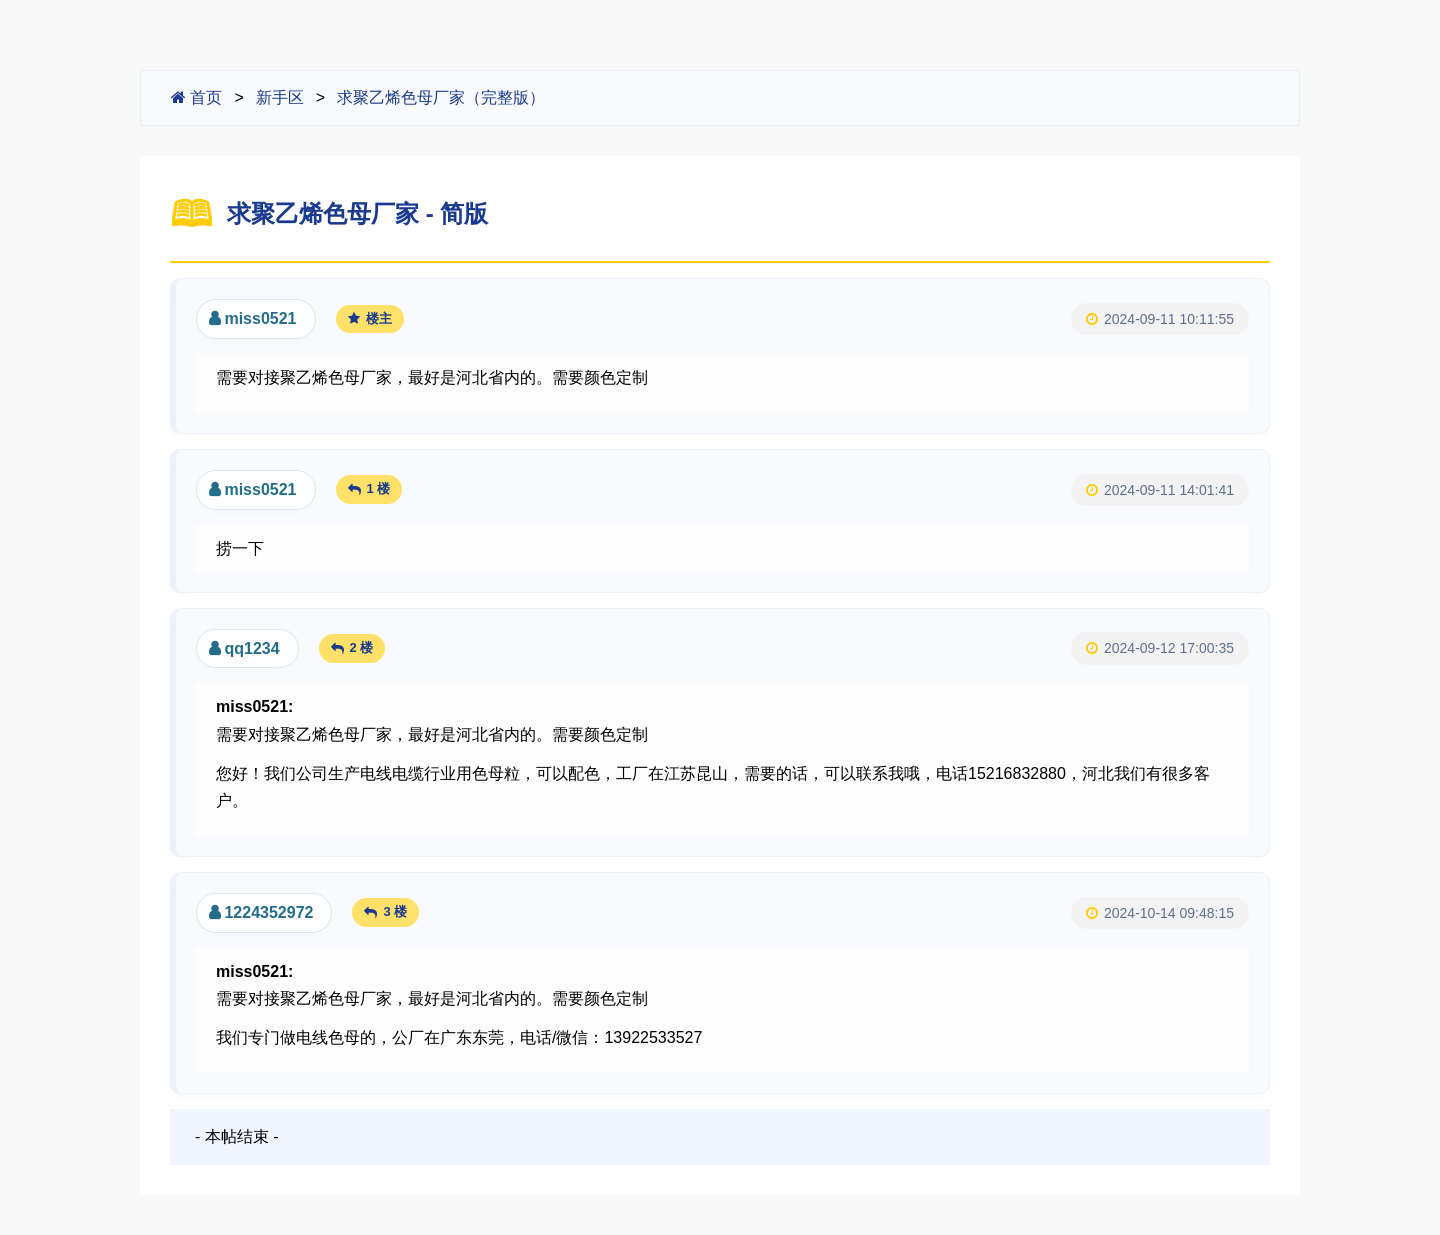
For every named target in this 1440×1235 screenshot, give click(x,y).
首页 (196, 97)
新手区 (280, 97)
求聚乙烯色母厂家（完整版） (441, 97)
